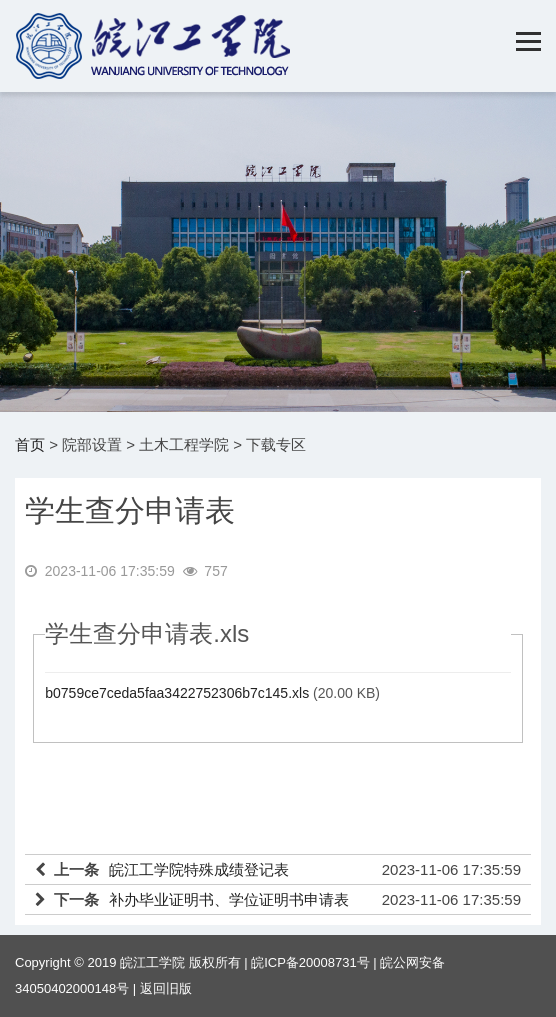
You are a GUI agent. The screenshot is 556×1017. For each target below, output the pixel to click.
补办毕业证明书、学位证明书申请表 (229, 899)
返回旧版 (166, 988)
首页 (30, 444)
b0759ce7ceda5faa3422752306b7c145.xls (177, 693)
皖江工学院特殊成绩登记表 (199, 869)
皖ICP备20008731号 (310, 962)
